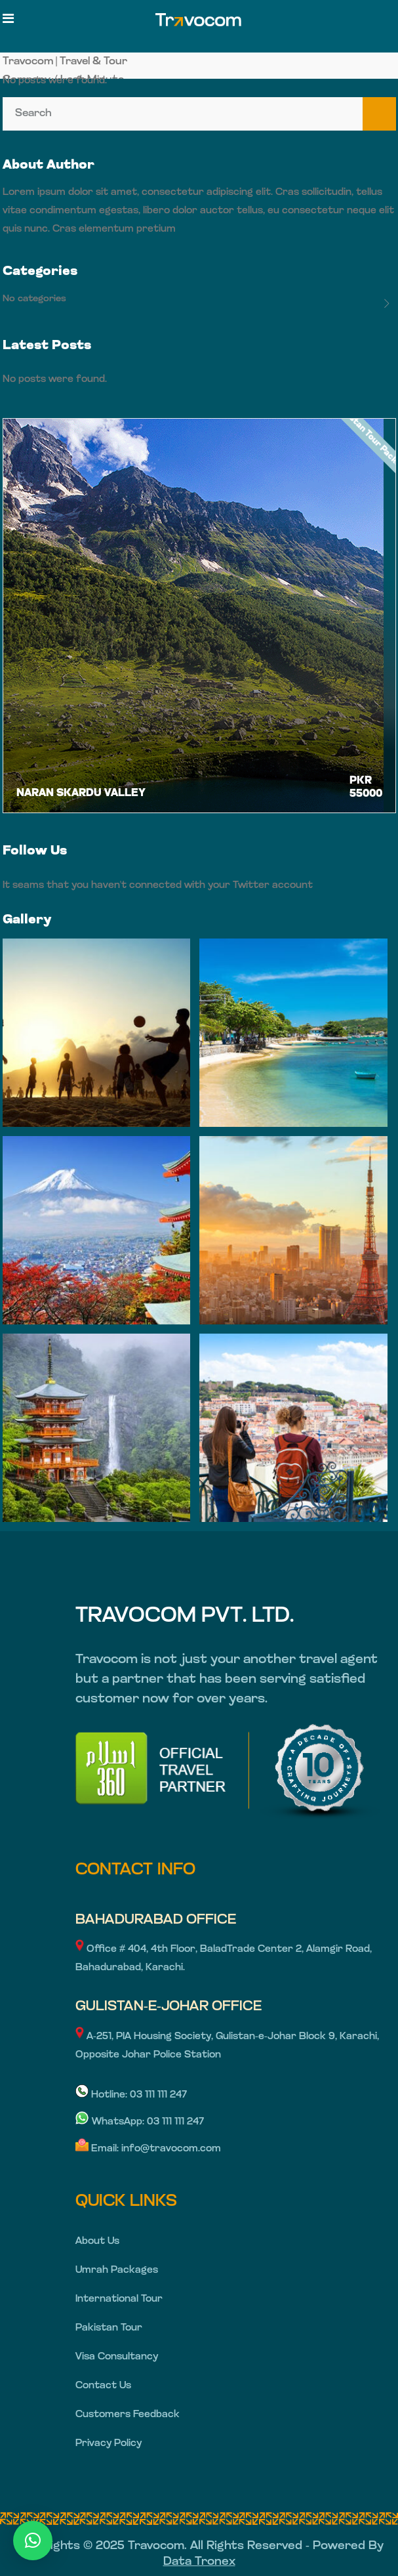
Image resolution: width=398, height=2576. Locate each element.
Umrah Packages (116, 2270)
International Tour (119, 2299)
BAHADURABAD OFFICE (155, 1920)
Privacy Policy (108, 2444)
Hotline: (102, 2095)
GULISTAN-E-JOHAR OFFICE (168, 2007)
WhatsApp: (111, 2122)
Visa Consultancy (116, 2357)
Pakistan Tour (108, 2328)
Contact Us (103, 2386)
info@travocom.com (171, 2149)
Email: (98, 2149)
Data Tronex (199, 2562)
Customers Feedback (127, 2415)
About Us (97, 2242)
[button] (32, 2540)
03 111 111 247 (158, 2095)
